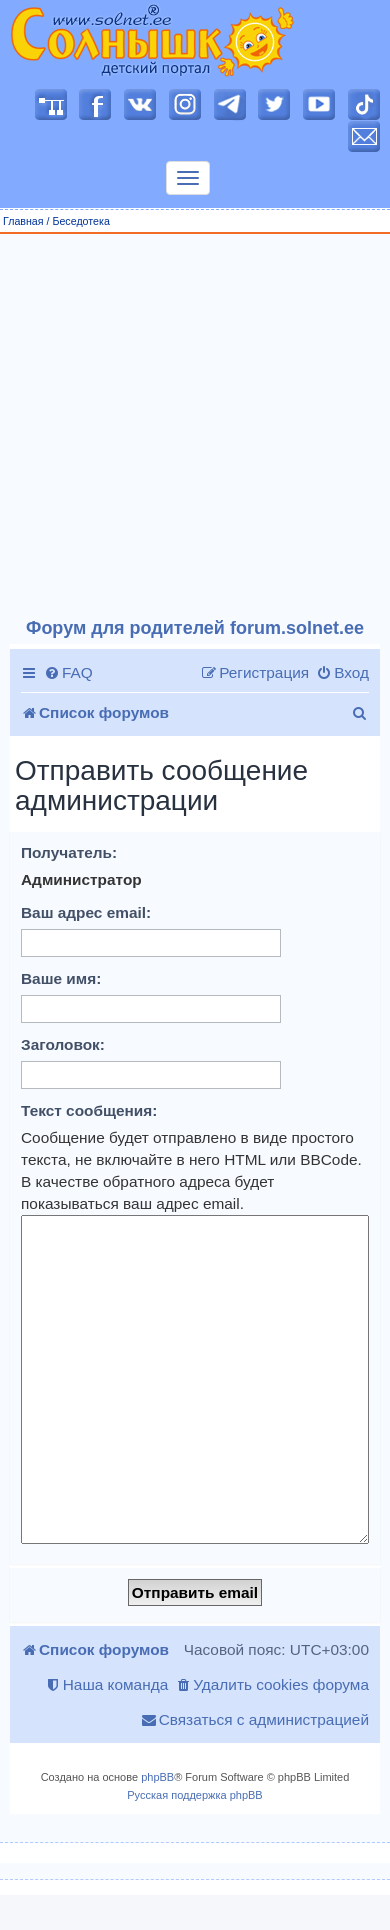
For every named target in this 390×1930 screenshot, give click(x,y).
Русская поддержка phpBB (194, 1795)
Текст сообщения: (89, 1110)
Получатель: (69, 852)
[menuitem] (68, 673)
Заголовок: (63, 1044)
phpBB (157, 1777)
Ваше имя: (61, 978)
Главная (23, 221)
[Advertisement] (187, 426)
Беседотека (80, 221)
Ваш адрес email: (86, 912)
